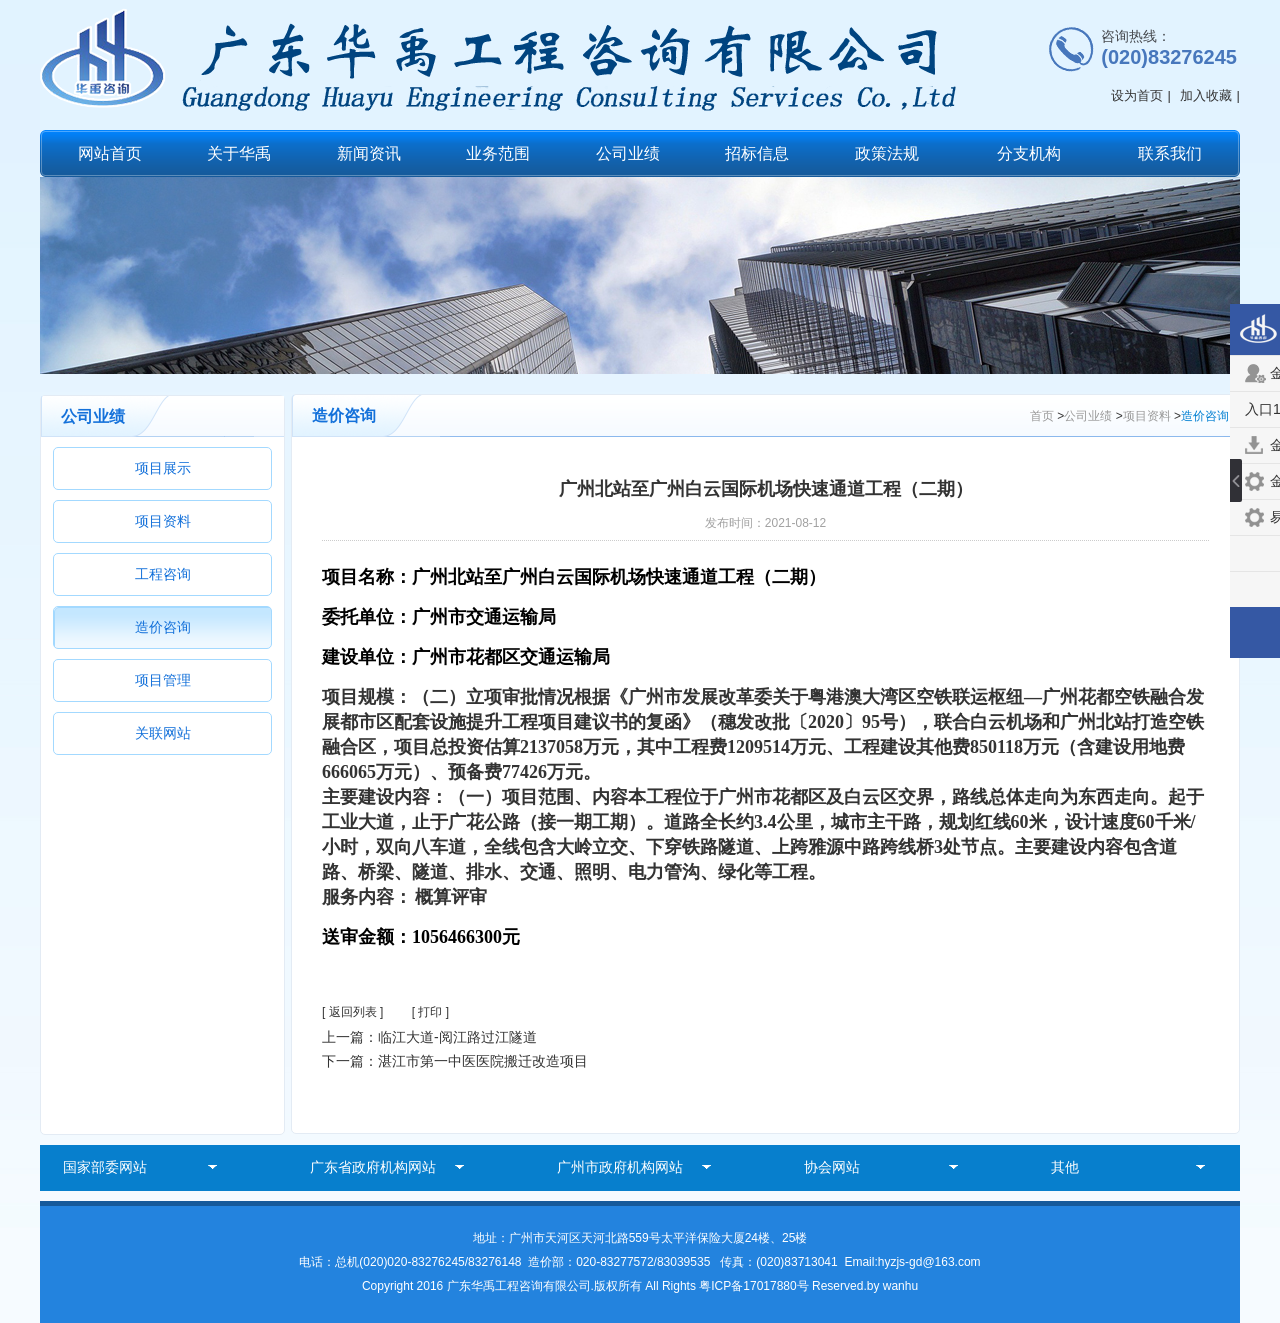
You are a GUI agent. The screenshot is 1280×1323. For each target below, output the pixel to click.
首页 (1042, 416)
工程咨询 (163, 574)
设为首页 (1137, 95)
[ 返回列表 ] (352, 1012)
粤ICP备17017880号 (755, 1286)
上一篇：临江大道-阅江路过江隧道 (429, 1037)
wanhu (900, 1286)
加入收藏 (1206, 95)
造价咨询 (163, 627)
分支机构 (1029, 153)
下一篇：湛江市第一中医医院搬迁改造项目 (455, 1061)
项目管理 (163, 680)
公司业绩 (628, 153)
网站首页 (110, 153)
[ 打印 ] (430, 1012)
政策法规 (887, 153)
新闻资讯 (369, 153)
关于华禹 (239, 153)
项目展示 (163, 468)
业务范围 (498, 153)
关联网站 (163, 733)
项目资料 (163, 521)
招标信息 (757, 153)
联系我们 (1170, 153)
